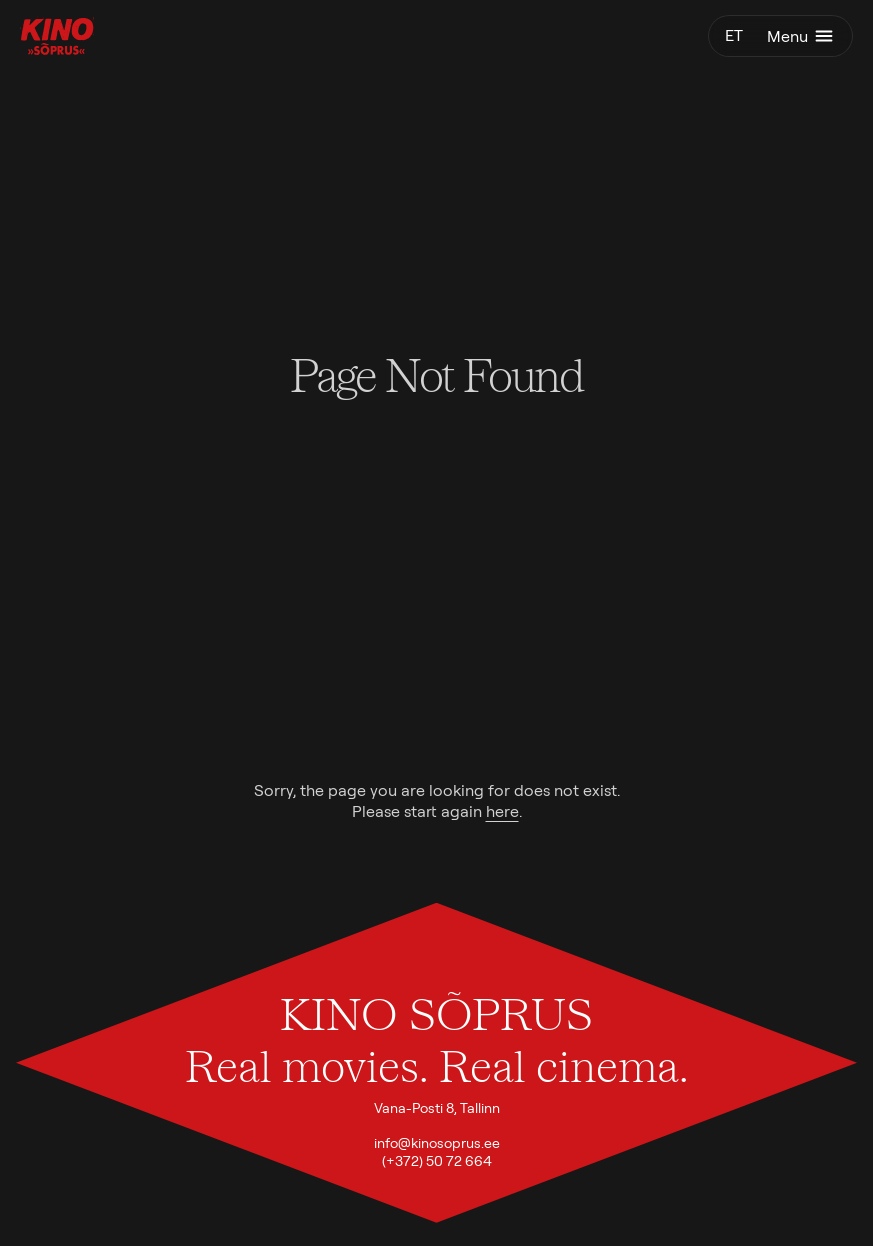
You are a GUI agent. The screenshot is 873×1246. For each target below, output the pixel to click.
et (734, 35)
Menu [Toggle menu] (801, 36)
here (502, 811)
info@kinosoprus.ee (437, 1143)
